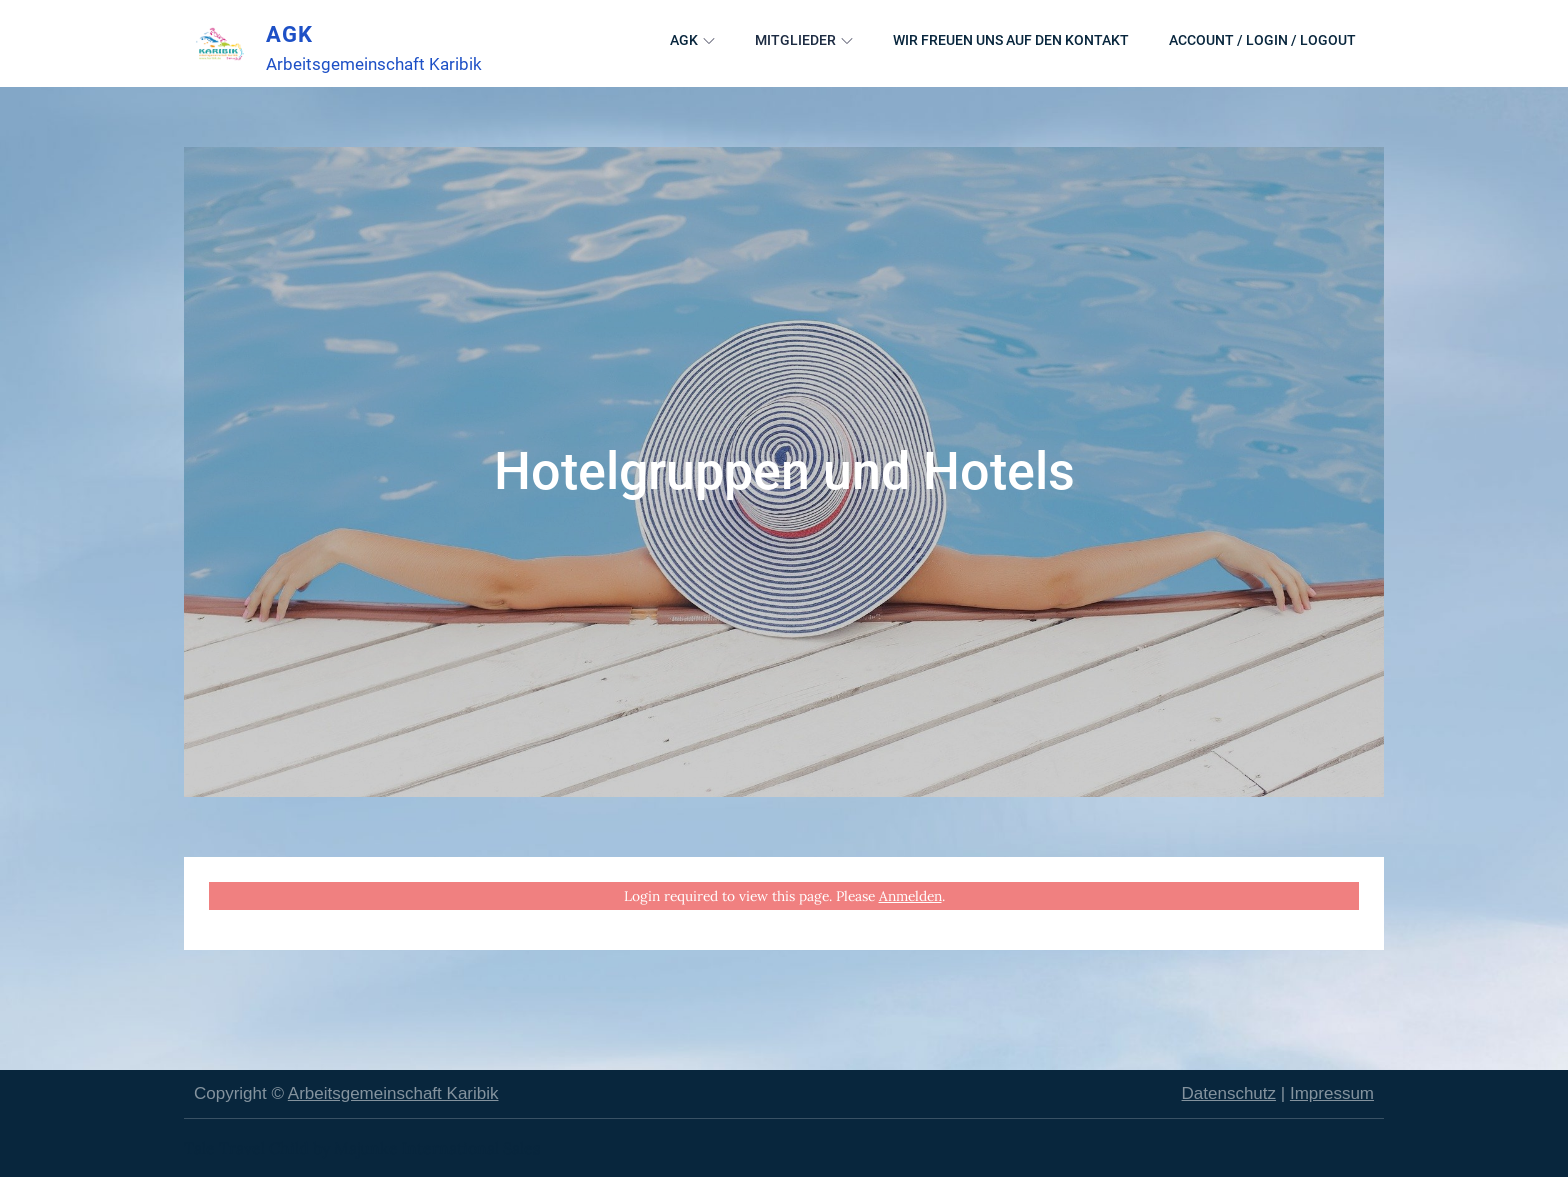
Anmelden (910, 896)
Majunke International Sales (437, 1148)
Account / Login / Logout (1262, 40)
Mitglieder (804, 40)
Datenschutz (1229, 1093)
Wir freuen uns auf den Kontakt (1011, 40)
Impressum (1332, 1093)
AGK (289, 34)
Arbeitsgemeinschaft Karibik (393, 1093)
